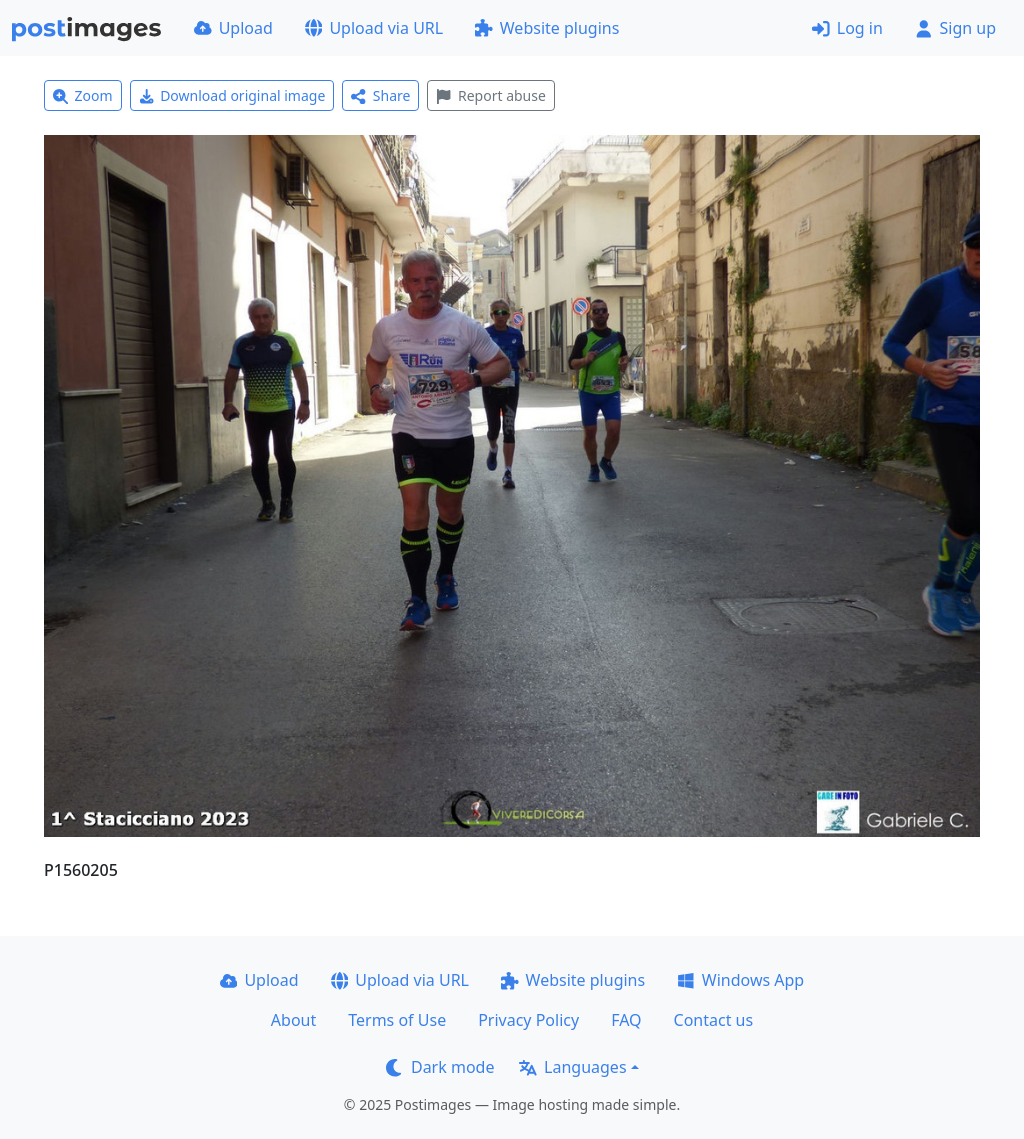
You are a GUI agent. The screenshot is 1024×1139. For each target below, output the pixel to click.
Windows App (740, 980)
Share (380, 95)
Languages (572, 1067)
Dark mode (440, 1067)
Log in (847, 28)
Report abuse (490, 95)
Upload (233, 28)
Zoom (83, 95)
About (293, 1020)
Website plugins (547, 28)
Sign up (955, 28)
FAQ (626, 1020)
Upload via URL (374, 28)
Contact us (714, 1020)
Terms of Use (397, 1020)
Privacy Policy (528, 1020)
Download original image (232, 95)
